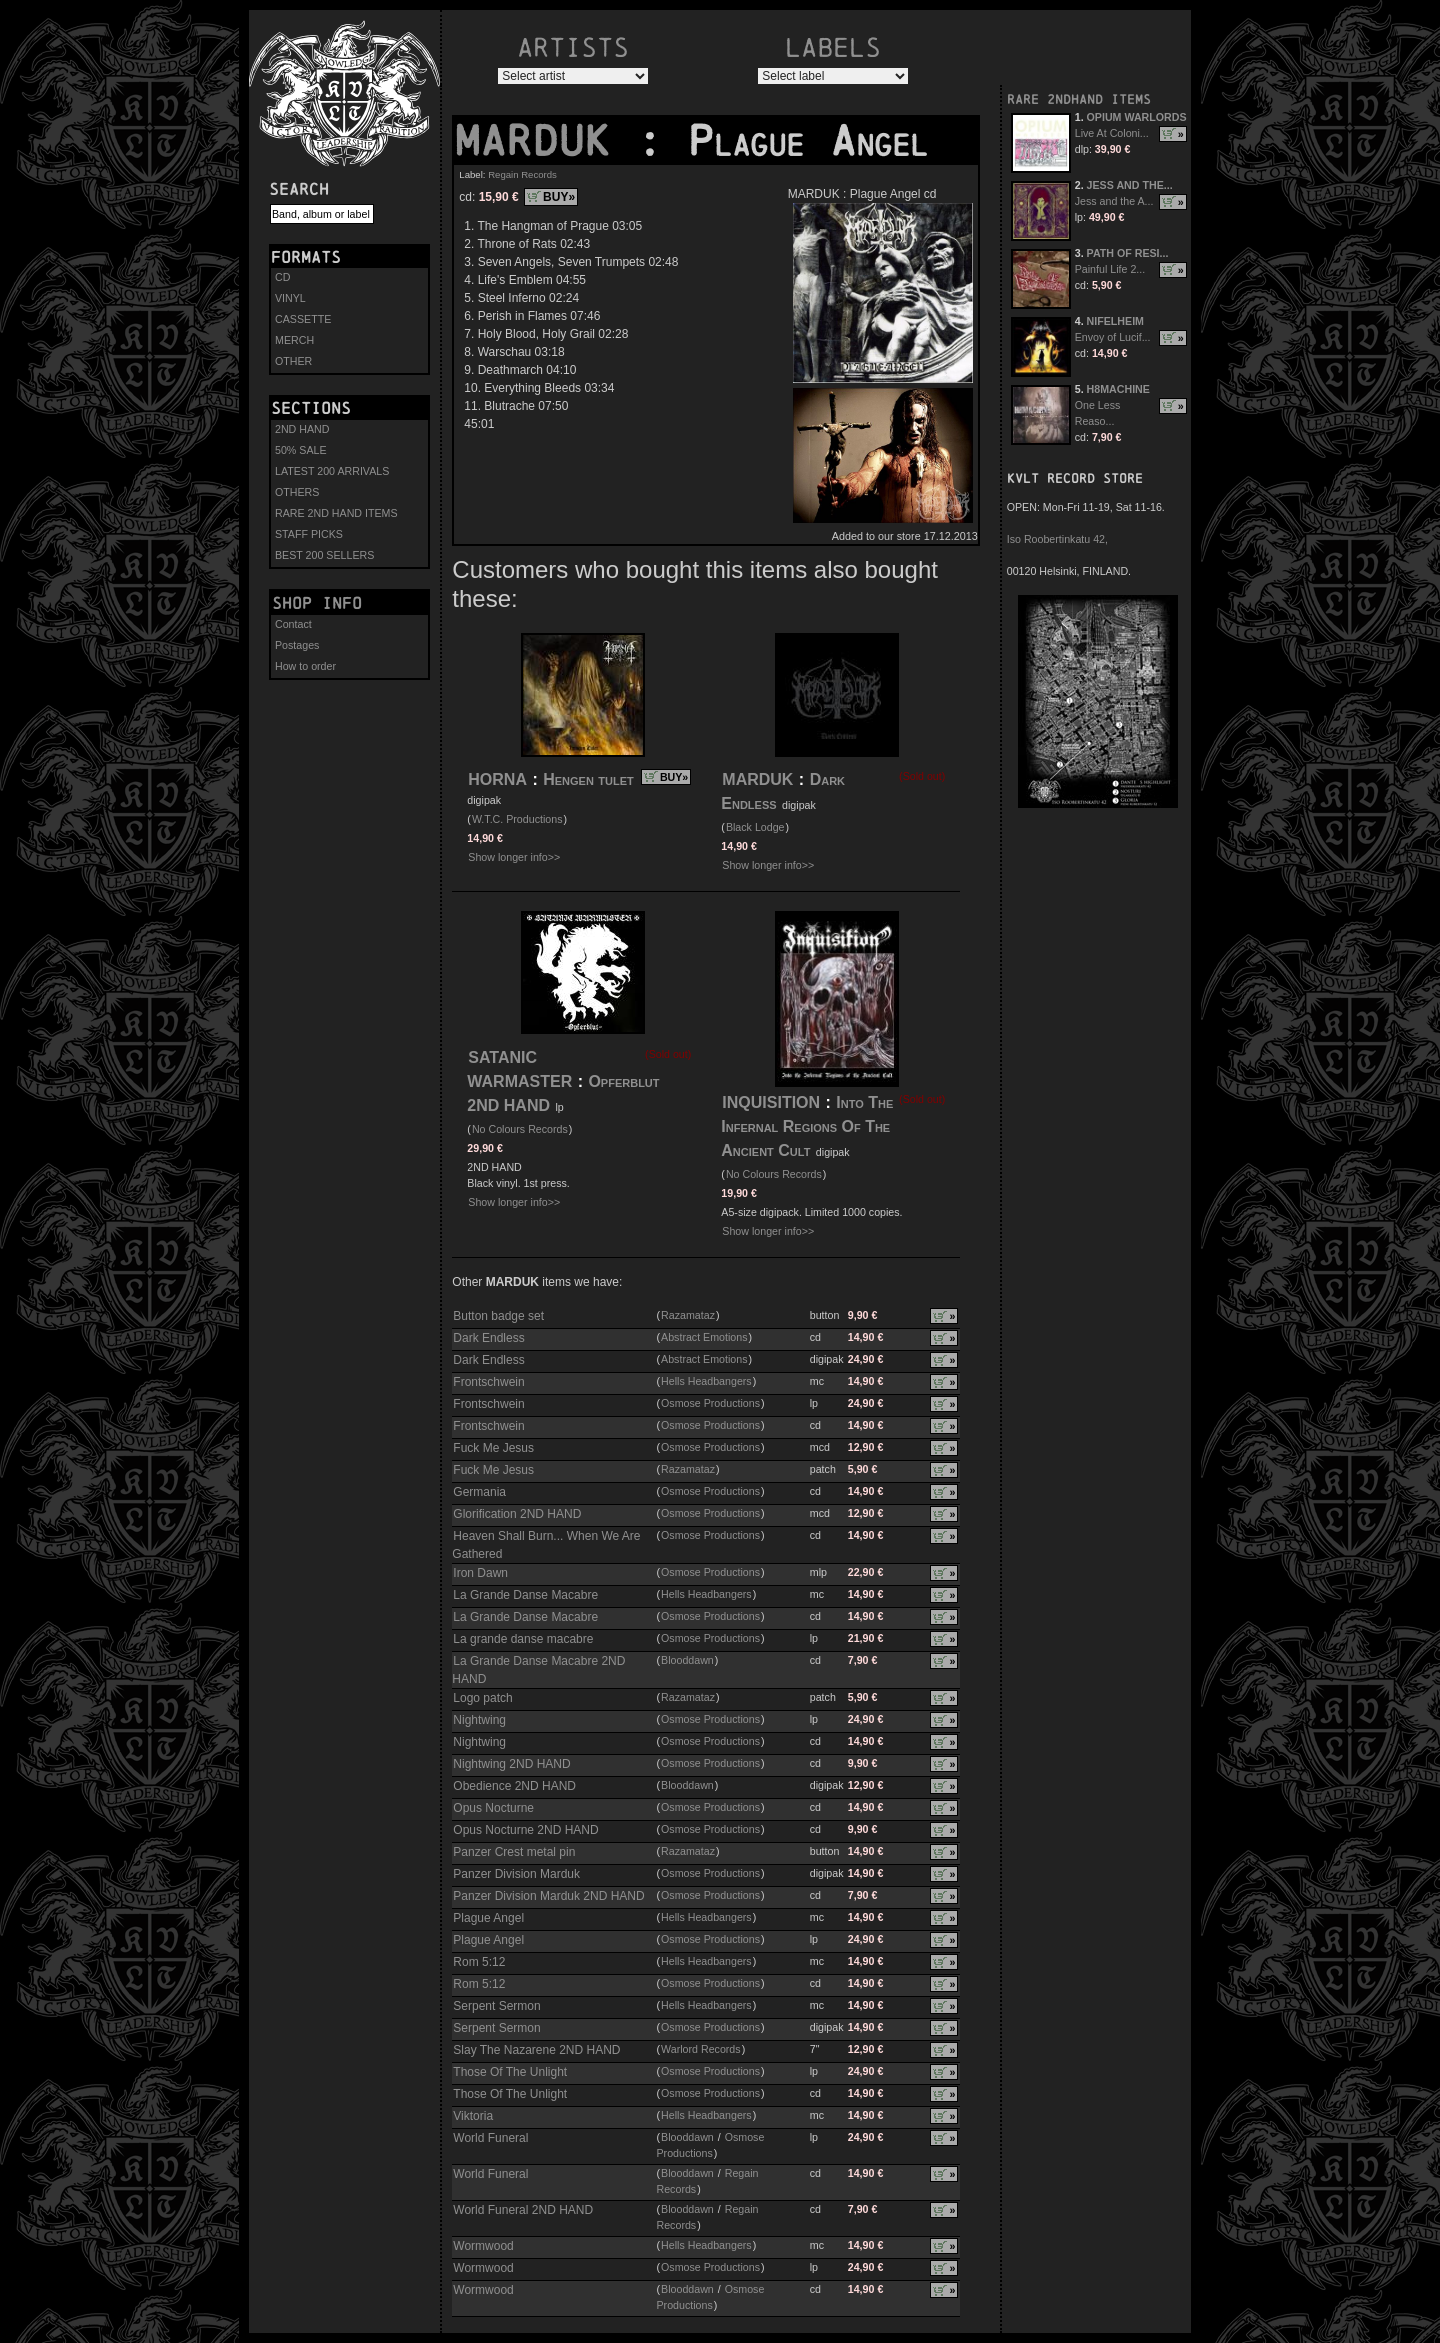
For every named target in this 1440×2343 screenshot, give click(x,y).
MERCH (294, 340)
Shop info (317, 603)
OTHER (293, 361)
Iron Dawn (480, 1573)
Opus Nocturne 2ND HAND (525, 1830)
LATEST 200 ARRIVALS (332, 471)
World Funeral (490, 2138)
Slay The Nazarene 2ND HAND (536, 2050)
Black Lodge (755, 827)
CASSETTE (303, 319)
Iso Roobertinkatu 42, (1057, 539)
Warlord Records (701, 2049)
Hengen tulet (588, 779)
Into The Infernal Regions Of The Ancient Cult (807, 1126)
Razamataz (688, 1315)
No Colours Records (520, 1129)
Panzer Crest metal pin (514, 1852)
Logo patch (482, 1698)
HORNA (497, 779)
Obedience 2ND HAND (514, 1786)
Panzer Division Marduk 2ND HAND (548, 1896)
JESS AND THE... (1130, 185)
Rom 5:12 (479, 1962)
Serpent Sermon (496, 2006)
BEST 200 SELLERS (324, 555)
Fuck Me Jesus (493, 1448)
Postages (297, 645)
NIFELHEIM (1115, 321)
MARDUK (545, 141)
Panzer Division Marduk (516, 1874)
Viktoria (473, 2116)
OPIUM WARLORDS (1137, 117)
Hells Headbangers (706, 1381)
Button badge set (498, 1316)
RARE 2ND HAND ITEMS (336, 513)
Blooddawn (687, 1660)
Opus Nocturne (493, 1808)
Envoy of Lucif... (1113, 337)
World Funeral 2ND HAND (523, 2210)
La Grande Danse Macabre (525, 1595)
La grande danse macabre (523, 1639)
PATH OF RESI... (1128, 253)
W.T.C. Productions (517, 819)
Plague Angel (488, 1918)
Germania (479, 1492)
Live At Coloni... (1112, 133)
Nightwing (479, 1720)
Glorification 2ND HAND (517, 1514)
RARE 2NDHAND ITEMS (1079, 99)
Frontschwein (488, 1382)
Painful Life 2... (1110, 269)
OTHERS (297, 492)
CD (282, 277)
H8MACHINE (1118, 389)
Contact (293, 624)
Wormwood (483, 2246)
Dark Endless (488, 1338)
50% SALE (301, 450)
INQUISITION (771, 1102)
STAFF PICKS (309, 534)
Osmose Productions (710, 1403)
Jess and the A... (1114, 201)
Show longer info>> (514, 857)
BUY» (559, 197)
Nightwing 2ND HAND (511, 1764)
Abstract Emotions (704, 1337)
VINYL (290, 298)
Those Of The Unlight (510, 2072)
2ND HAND (302, 429)
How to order (305, 666)
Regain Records (522, 174)
